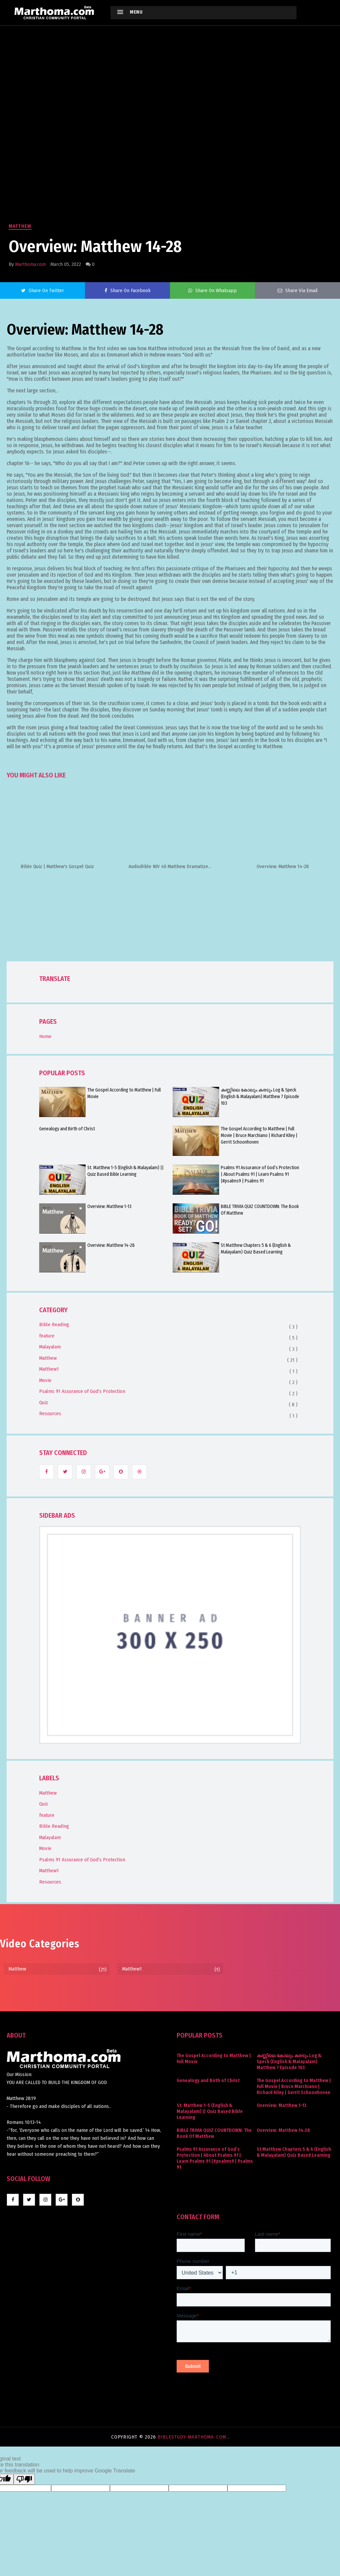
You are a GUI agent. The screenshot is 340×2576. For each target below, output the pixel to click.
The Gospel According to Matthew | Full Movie (124, 1093)
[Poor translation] (24, 2479)
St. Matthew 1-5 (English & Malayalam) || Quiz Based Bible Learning (125, 1171)
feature (46, 1336)
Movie (45, 1380)
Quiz (43, 1403)
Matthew (20, 226)
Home (45, 1036)
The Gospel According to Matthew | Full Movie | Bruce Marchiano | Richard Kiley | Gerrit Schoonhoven (259, 1135)
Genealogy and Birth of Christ (67, 1129)
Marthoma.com (30, 264)
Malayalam (50, 1347)
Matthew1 (49, 1369)
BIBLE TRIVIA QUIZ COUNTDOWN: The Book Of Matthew (260, 1210)
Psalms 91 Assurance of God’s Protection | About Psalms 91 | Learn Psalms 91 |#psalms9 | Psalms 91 (260, 1174)
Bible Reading (54, 1325)
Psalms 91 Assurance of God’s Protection (82, 1391)
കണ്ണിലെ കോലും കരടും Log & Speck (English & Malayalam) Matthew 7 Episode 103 (260, 1096)
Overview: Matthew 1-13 (109, 1206)
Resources (50, 1413)
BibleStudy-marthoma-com (193, 2437)
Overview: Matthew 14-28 (111, 1245)
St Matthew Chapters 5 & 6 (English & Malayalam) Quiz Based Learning (256, 1249)
